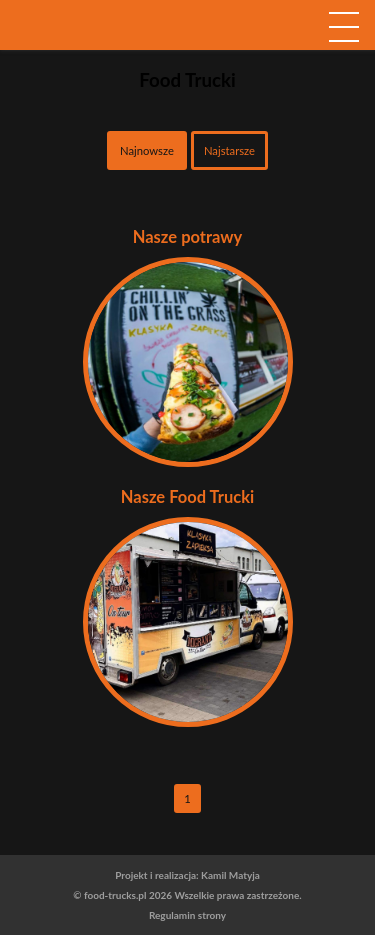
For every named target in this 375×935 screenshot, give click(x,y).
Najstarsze (229, 150)
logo (188, 59)
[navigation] (344, 26)
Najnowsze (147, 150)
